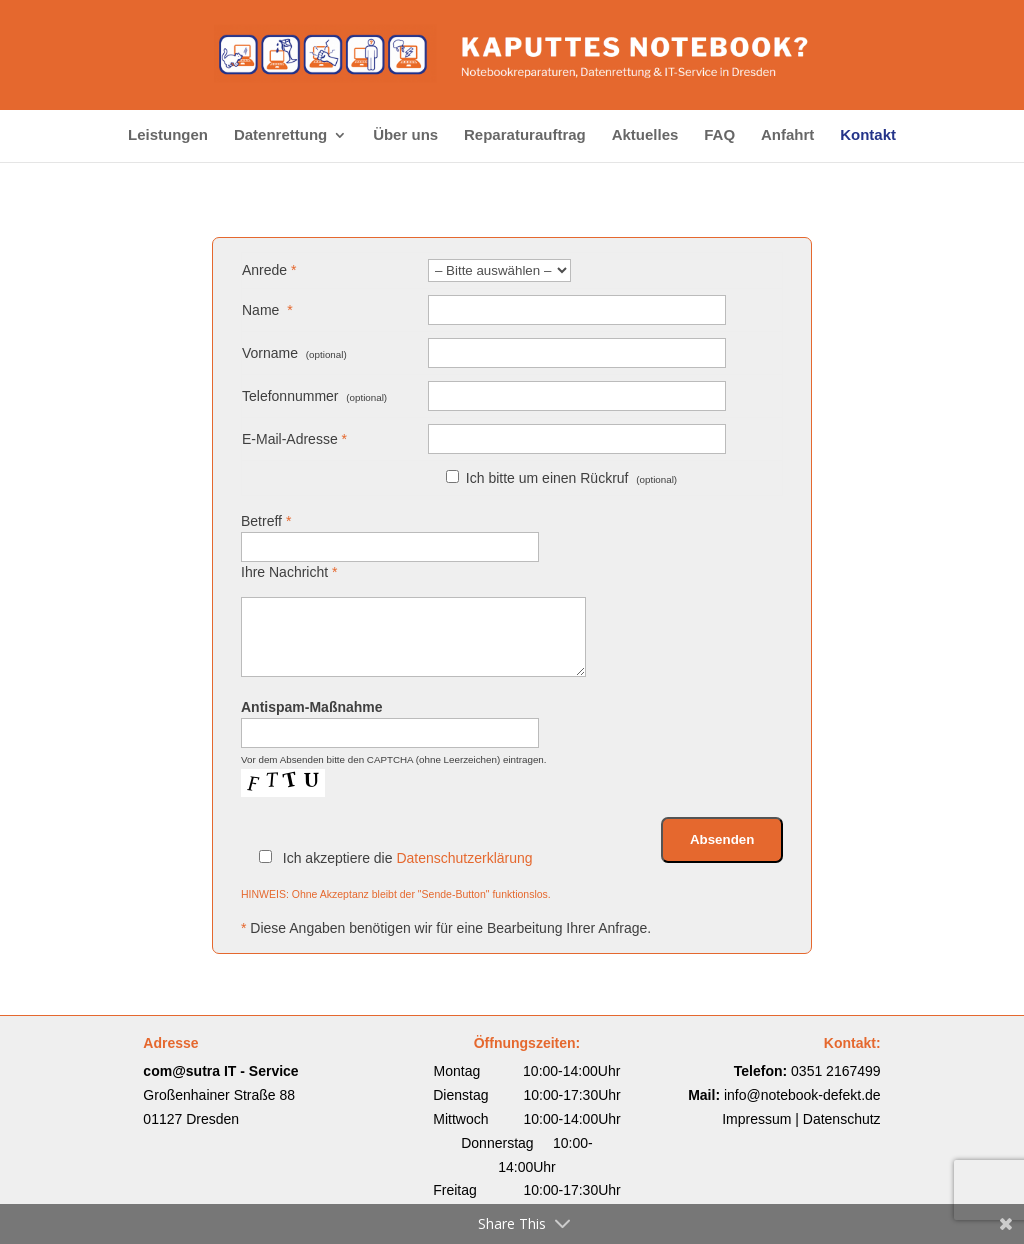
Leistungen (168, 135)
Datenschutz (842, 1119)
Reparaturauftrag (525, 135)
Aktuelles (645, 135)
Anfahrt (787, 135)
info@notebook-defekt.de (802, 1095)
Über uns (405, 135)
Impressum (756, 1119)
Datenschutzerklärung (464, 858)
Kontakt (868, 135)
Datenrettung (280, 135)
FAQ (719, 135)
